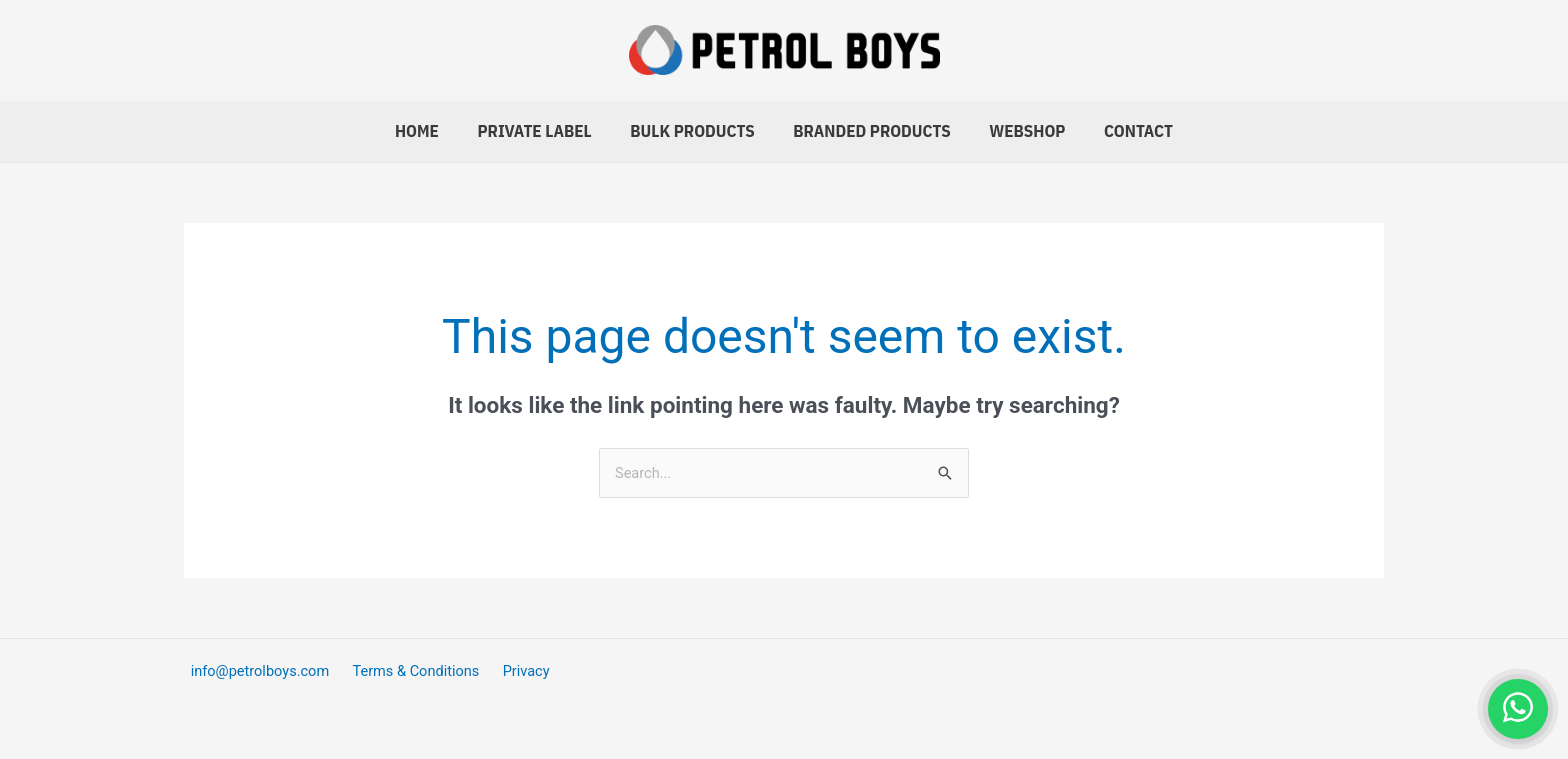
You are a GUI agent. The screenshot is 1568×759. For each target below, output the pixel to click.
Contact (1127, 131)
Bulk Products (695, 131)
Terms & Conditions (407, 671)
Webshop (1021, 131)
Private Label (541, 131)
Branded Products (870, 131)
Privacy (512, 671)
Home (428, 131)
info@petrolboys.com (255, 671)
